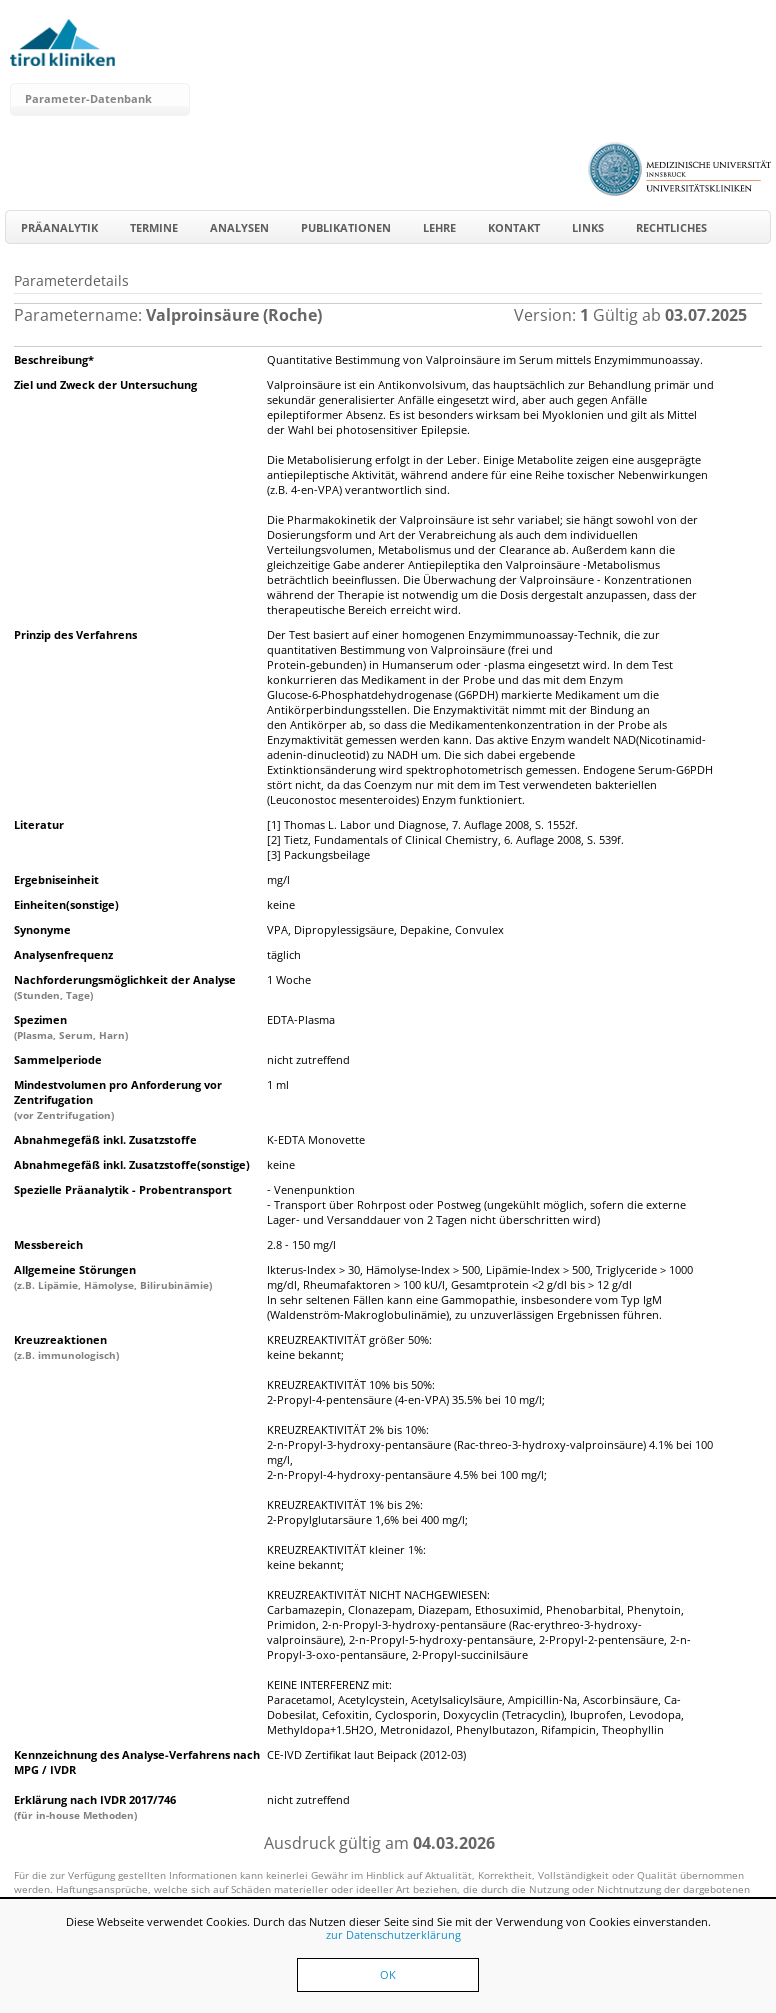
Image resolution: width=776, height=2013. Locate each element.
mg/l (278, 879)
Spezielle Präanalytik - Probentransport (123, 1189)
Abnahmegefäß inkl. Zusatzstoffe (105, 1139)
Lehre (439, 227)
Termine (154, 227)
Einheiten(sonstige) (66, 904)
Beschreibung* (54, 359)
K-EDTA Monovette (316, 1139)
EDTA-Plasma (301, 1019)
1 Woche (289, 979)
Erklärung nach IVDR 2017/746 (95, 1807)
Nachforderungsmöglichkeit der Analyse (125, 987)
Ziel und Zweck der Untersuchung (105, 384)
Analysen (239, 227)
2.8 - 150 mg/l (301, 1244)
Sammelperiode (58, 1059)
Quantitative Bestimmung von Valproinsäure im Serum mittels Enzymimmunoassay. (485, 359)
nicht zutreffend (308, 1059)
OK (388, 1974)
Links (588, 227)
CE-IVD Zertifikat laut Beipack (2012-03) (366, 1754)
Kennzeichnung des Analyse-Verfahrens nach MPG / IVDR (137, 1762)
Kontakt (514, 227)
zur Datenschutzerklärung (393, 1934)
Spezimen (71, 1027)
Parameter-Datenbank (88, 98)
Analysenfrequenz (63, 954)
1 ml (278, 1084)
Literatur (39, 824)
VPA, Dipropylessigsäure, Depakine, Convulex (385, 929)
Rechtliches (671, 227)
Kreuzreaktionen (66, 1347)
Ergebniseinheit (56, 879)
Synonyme (42, 929)
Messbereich (48, 1244)
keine (281, 904)
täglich (284, 954)
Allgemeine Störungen (113, 1277)
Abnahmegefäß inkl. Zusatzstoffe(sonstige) (132, 1164)
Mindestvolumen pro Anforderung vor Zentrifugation (118, 1099)
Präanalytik (59, 227)
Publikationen (346, 227)
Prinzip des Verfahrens (75, 634)
